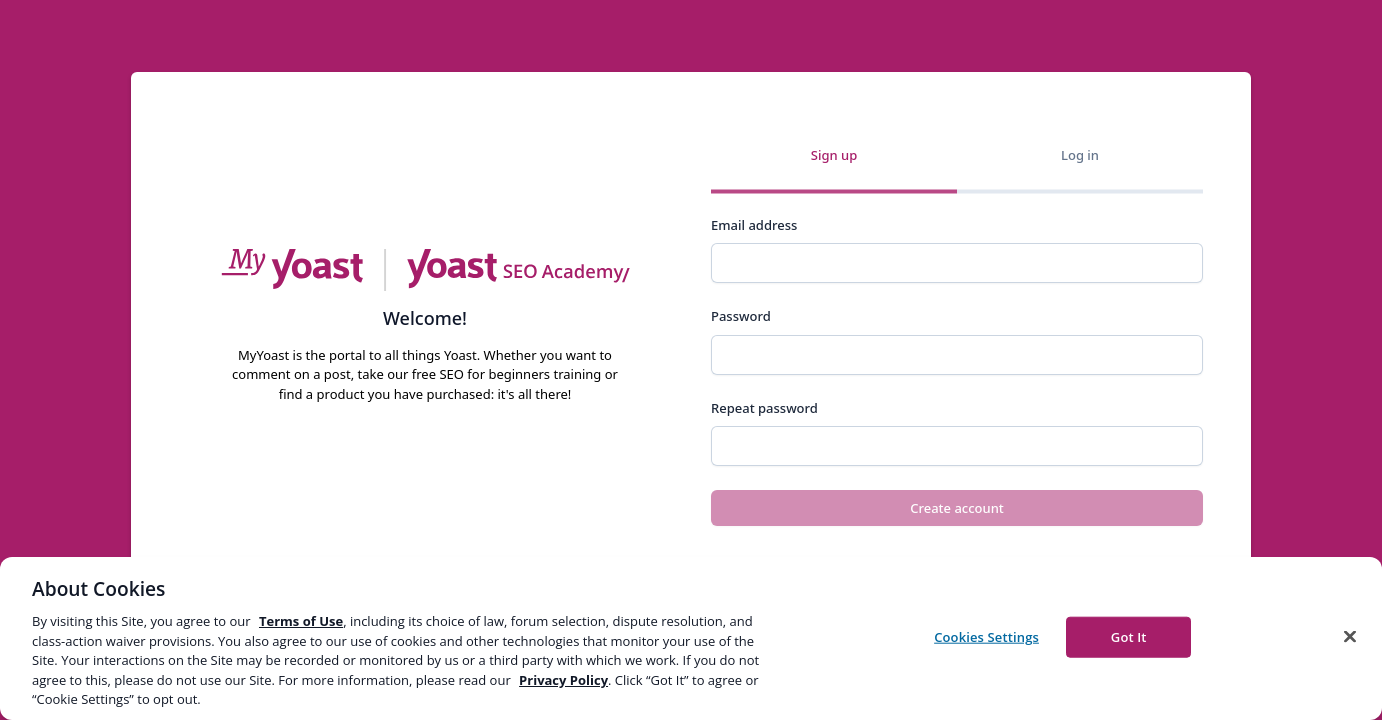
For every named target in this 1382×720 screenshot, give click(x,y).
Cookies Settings (986, 636)
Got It (1129, 636)
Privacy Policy (563, 680)
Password (741, 316)
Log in (1080, 155)
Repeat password (764, 408)
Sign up (834, 155)
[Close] (1350, 636)
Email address (754, 225)
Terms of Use (301, 621)
